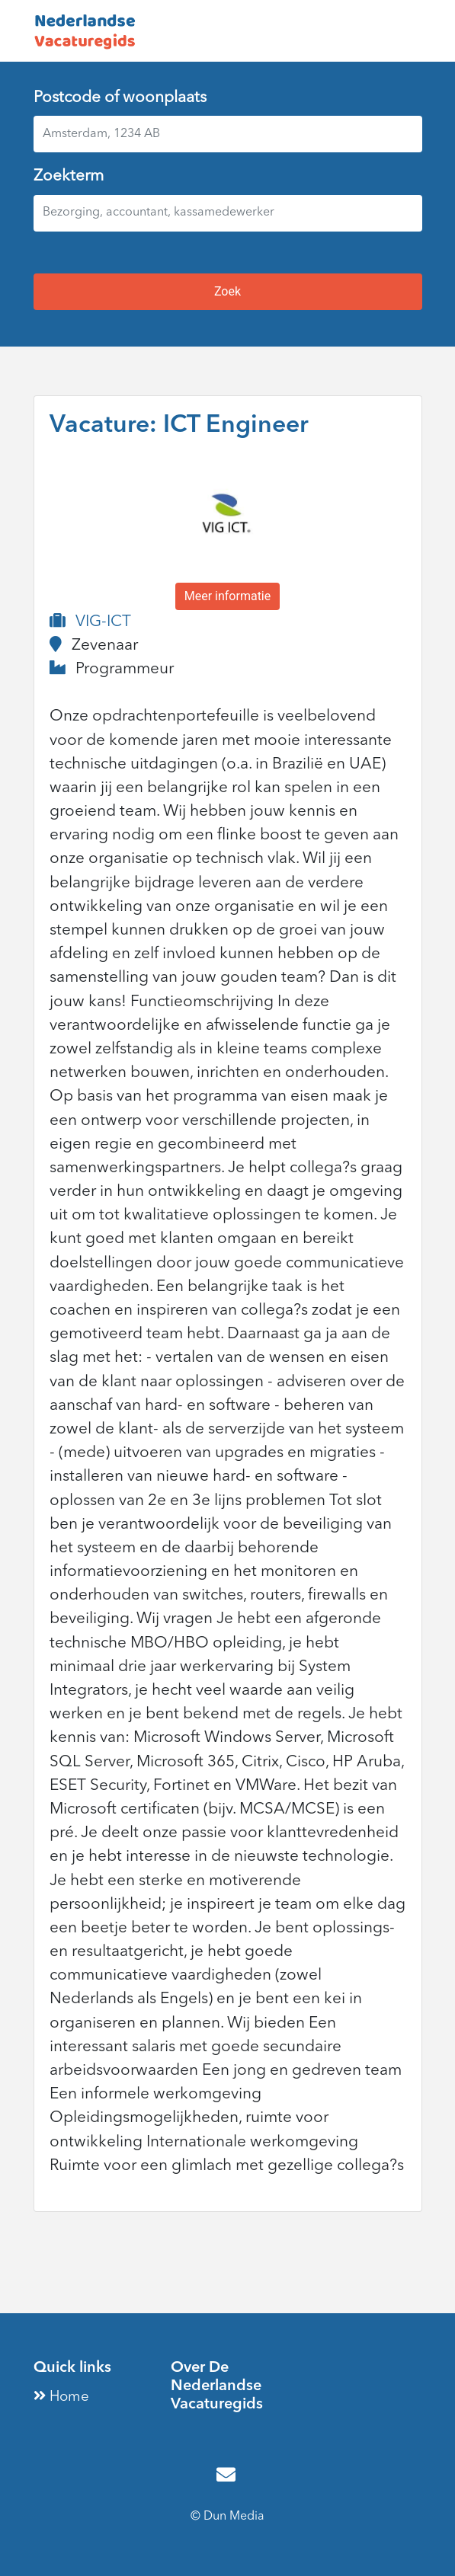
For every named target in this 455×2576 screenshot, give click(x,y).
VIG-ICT (103, 622)
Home (61, 2397)
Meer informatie (227, 596)
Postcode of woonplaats (120, 98)
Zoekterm (69, 176)
